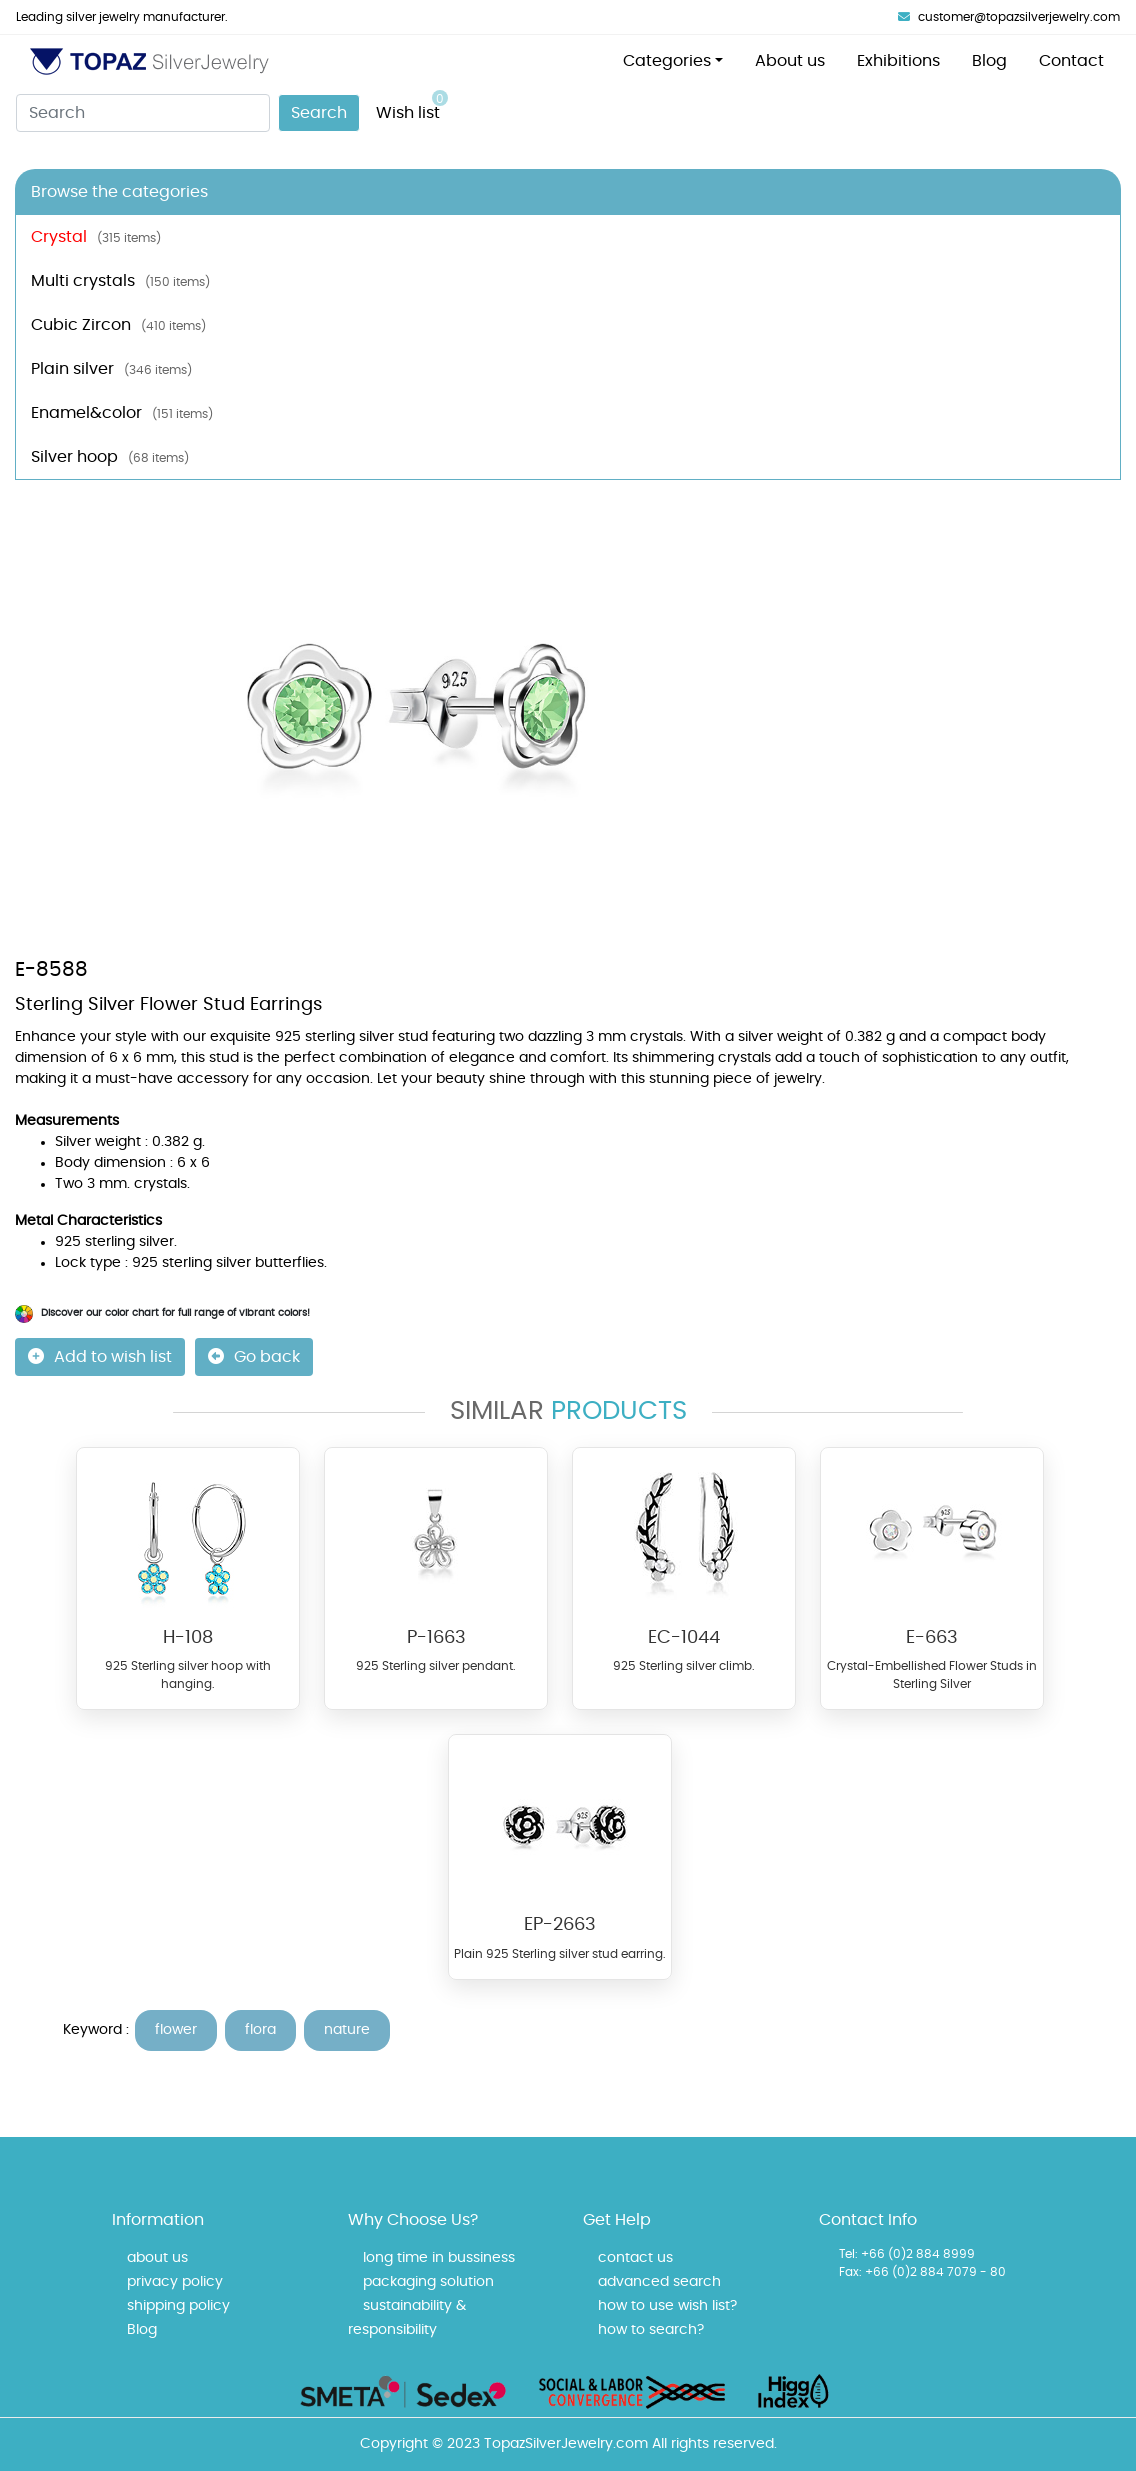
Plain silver (111, 369)
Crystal (96, 237)
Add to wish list (100, 1356)
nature (347, 2030)
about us (157, 2258)
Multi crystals (120, 281)
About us (790, 61)
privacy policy (175, 2282)
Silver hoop (110, 457)
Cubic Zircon (118, 325)
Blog (989, 61)
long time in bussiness (439, 2258)
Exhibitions (898, 61)
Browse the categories (119, 192)
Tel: (848, 2254)
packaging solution (428, 2282)
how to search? (651, 2330)
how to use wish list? (667, 2306)
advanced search (659, 2282)
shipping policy (178, 2306)
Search (319, 113)
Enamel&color (122, 413)
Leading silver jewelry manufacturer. (122, 17)
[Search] (143, 113)
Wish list (412, 105)
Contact (1071, 61)
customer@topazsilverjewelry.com (1009, 17)
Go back (254, 1356)
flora (260, 2030)
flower (176, 2030)
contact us (635, 2258)
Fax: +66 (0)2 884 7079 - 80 (922, 2272)
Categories (667, 61)
